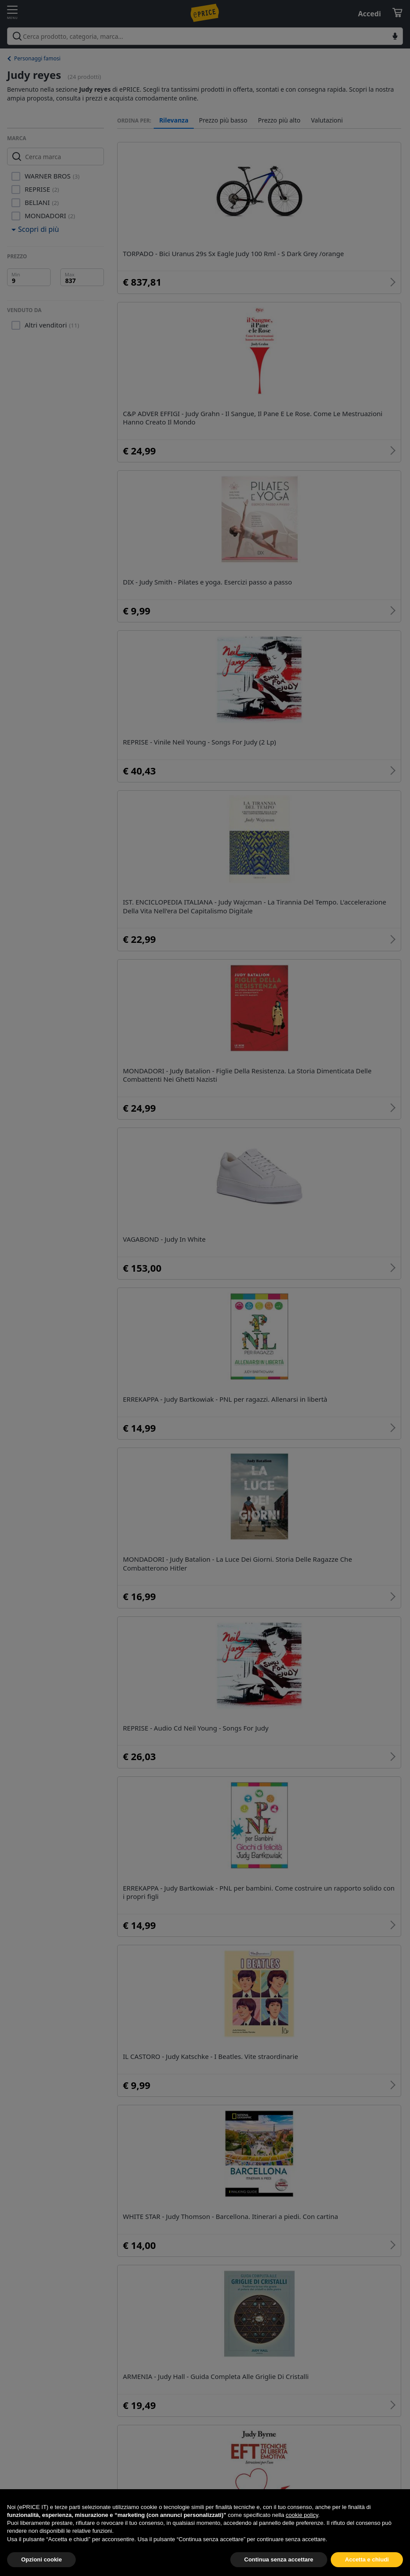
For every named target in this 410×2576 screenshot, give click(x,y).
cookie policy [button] (302, 2535)
